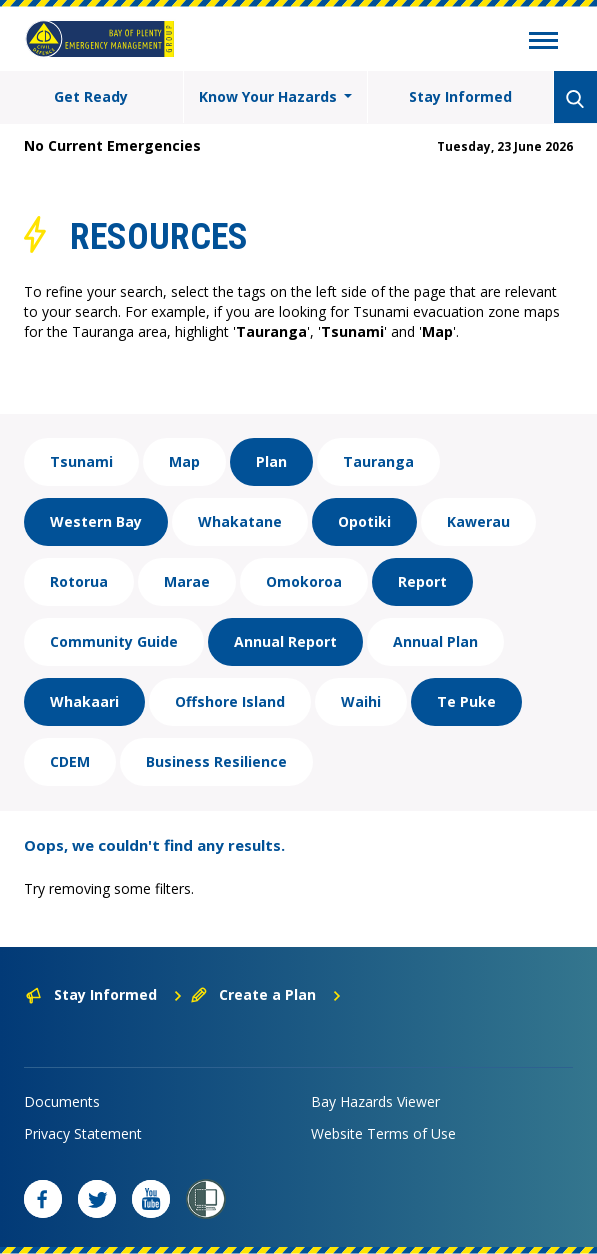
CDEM (70, 761)
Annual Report (285, 641)
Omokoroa (304, 581)
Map (184, 461)
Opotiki (364, 521)
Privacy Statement (83, 1133)
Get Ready (91, 96)
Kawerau (478, 521)
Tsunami (81, 461)
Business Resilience (216, 761)
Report (422, 581)
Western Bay (96, 521)
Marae (187, 581)
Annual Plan (435, 641)
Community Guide (114, 641)
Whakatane (240, 521)
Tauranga (378, 461)
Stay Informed (460, 96)
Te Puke (466, 701)
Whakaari (84, 701)
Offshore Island (230, 701)
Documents (62, 1101)
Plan (271, 461)
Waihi (361, 701)
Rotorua (79, 581)
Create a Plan (266, 994)
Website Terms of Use (383, 1133)
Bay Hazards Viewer (375, 1101)
